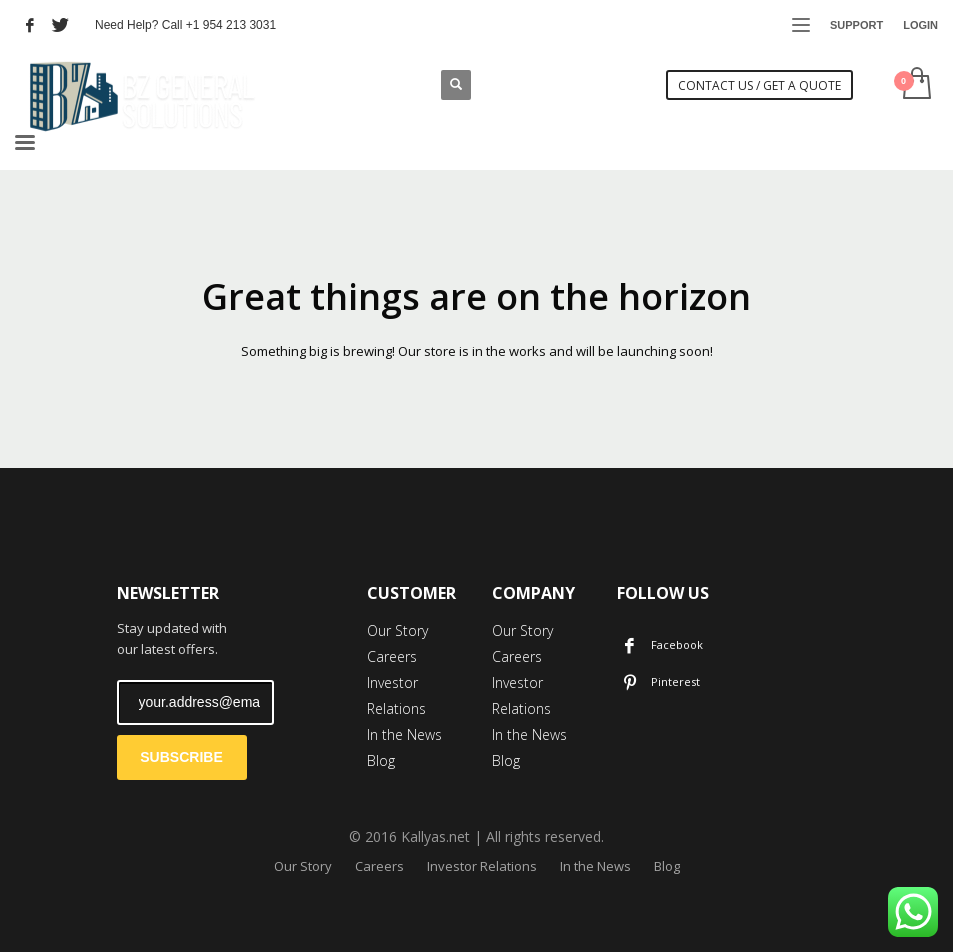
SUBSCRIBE (181, 757)
